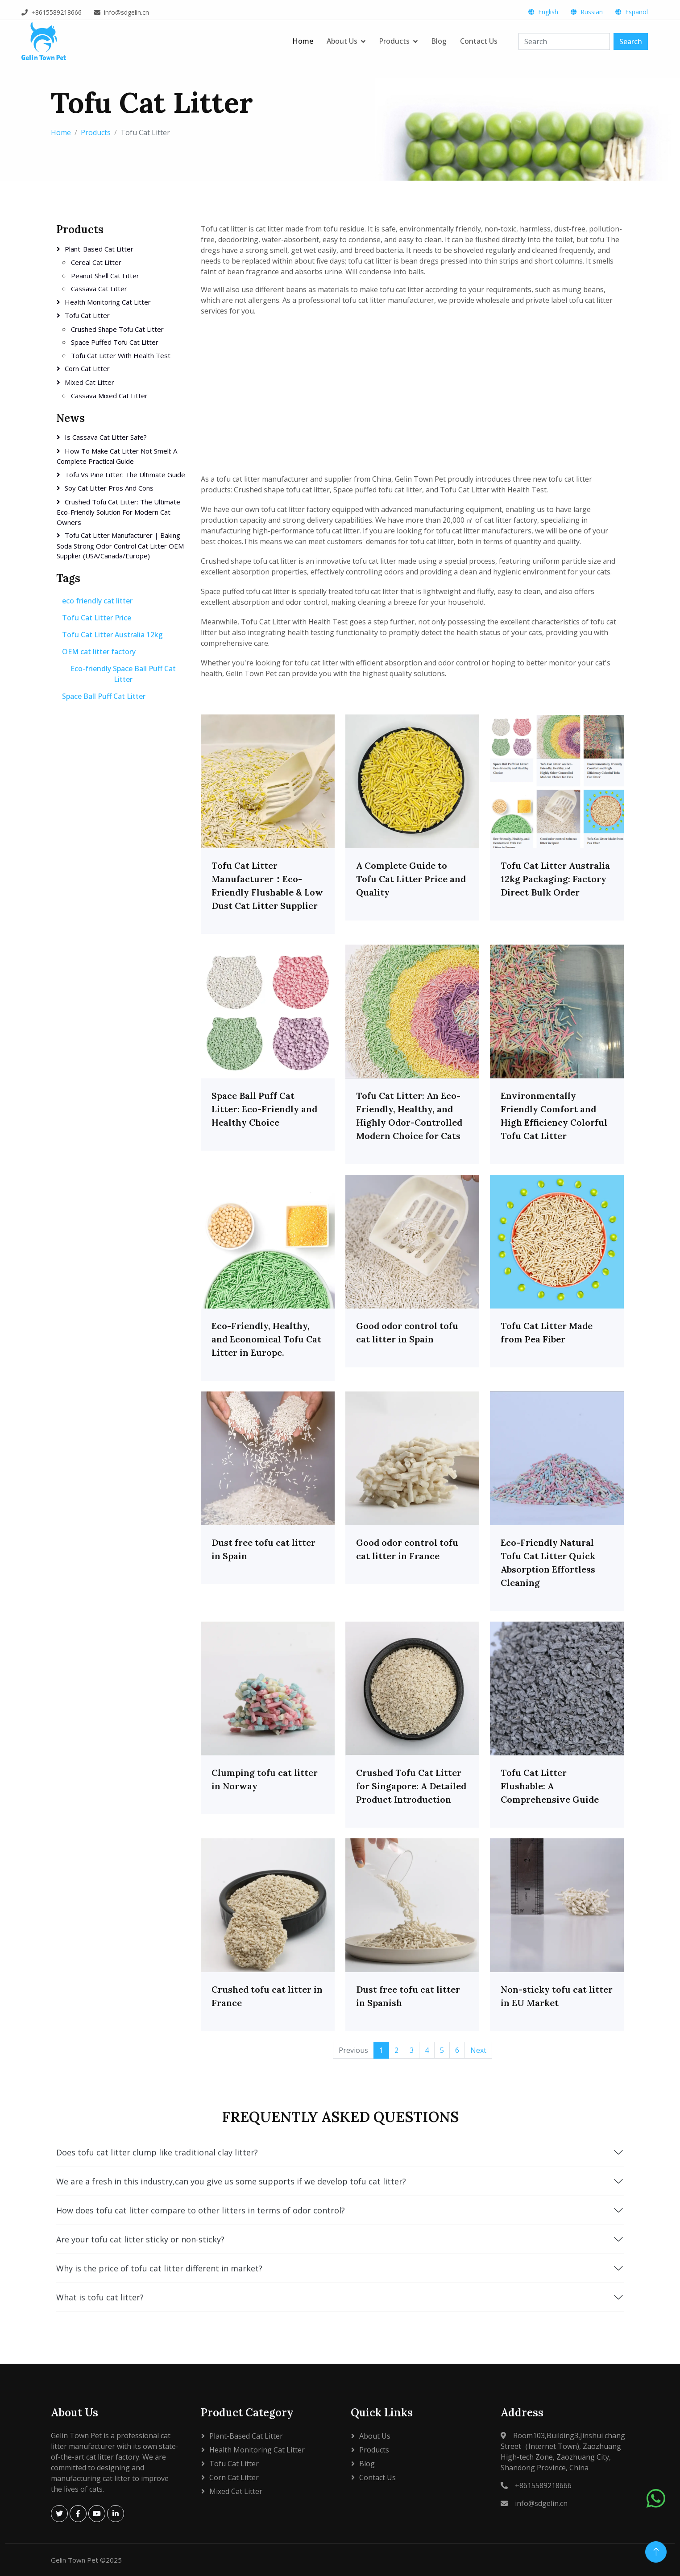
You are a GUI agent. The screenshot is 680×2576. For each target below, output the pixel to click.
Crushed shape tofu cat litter (117, 329)
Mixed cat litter (89, 382)
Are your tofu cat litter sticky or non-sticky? (340, 2239)
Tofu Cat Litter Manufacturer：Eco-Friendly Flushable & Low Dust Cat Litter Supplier (267, 885)
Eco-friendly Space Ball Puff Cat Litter (123, 674)
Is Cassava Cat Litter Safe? (106, 437)
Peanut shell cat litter (105, 275)
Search (630, 41)
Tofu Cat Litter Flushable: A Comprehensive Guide (550, 1786)
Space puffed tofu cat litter (114, 342)
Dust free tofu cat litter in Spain (263, 1549)
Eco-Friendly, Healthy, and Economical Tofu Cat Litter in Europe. (266, 1339)
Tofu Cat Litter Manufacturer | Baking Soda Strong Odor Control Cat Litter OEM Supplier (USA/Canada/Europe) (120, 545)
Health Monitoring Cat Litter (108, 301)
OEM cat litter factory (99, 651)
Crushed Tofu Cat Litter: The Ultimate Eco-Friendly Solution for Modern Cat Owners (118, 512)
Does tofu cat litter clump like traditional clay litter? (340, 2152)
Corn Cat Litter (87, 368)
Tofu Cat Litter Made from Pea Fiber (547, 1332)
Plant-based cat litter (99, 248)
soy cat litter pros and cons (109, 487)
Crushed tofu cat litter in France (267, 1996)
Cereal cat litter (96, 262)
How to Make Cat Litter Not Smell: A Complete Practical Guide (117, 456)
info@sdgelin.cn (126, 12)
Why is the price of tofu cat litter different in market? (340, 2268)
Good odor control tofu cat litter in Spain (407, 1332)
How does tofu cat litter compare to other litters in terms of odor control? (340, 2210)
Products (394, 41)
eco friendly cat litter (97, 601)
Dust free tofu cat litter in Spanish (408, 1996)
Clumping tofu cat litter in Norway (264, 1779)
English (548, 12)
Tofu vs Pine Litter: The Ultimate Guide (125, 474)
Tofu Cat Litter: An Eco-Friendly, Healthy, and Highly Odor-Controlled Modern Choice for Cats (409, 1115)
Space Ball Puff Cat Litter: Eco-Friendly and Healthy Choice (264, 1109)
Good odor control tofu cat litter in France (407, 1549)
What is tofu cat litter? (340, 2297)
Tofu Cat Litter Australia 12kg (112, 635)
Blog (439, 41)
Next (478, 2050)
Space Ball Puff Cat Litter (103, 696)
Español (636, 12)
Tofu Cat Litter (87, 315)
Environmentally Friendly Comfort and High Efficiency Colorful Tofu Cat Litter (554, 1115)
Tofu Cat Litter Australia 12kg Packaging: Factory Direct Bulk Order (555, 879)
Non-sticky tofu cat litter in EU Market (557, 1996)
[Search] (564, 41)
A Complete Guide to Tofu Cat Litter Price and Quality (411, 879)
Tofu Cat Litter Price (96, 618)
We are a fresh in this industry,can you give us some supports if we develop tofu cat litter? (340, 2181)
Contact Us (479, 41)
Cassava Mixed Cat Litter (109, 395)
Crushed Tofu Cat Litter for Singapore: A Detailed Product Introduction (411, 1786)
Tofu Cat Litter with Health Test (120, 355)
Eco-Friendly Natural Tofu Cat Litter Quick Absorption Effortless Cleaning (548, 1562)
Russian (591, 12)
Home (302, 41)
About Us (342, 41)
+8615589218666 (56, 12)
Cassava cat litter (99, 288)
